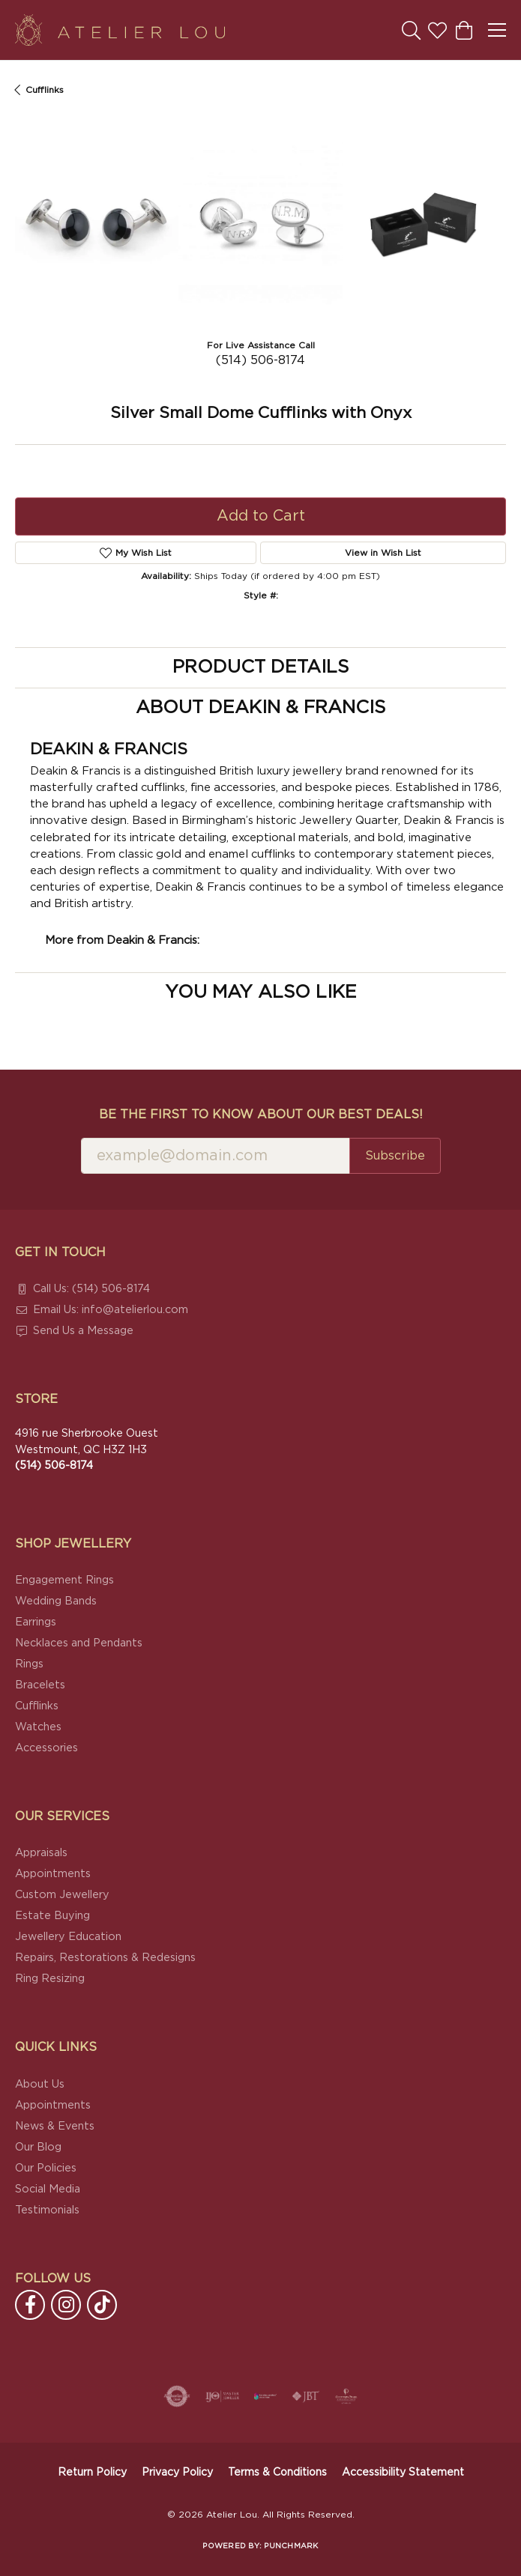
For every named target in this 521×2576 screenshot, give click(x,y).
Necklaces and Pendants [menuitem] (78, 1643)
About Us (39, 2084)
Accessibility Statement (403, 2472)
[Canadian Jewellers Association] (265, 2396)
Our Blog (38, 2147)
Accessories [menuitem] (46, 1748)
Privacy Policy (177, 2472)
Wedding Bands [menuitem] (56, 1601)
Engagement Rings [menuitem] (64, 1580)
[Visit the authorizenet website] (177, 2396)
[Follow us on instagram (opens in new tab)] (66, 2305)
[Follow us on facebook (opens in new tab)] (30, 2305)
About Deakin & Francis (260, 708)
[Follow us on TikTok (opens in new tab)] (102, 2305)
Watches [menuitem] (38, 1727)
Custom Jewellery (62, 1894)
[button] (411, 30)
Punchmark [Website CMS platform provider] (291, 2546)
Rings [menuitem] (29, 1664)
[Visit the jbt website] (306, 2396)
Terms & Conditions (277, 2472)
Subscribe (395, 1156)
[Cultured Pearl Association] (346, 2396)
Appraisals (41, 1852)
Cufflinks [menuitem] (36, 1706)
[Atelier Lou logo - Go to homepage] (119, 30)
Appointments (53, 1873)
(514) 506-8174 (260, 360)
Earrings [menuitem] (35, 1622)
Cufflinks (44, 89)
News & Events (54, 2126)
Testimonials (47, 2210)
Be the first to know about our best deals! (261, 1115)
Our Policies (45, 2168)
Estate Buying (52, 1915)
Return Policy (92, 2472)
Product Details (260, 667)
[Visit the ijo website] (222, 2396)
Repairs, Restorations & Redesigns (105, 1957)
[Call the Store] (54, 1465)
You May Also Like (261, 992)
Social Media (47, 2189)
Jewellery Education (68, 1936)
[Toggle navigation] (497, 30)
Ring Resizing (50, 1978)
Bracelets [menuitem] (40, 1685)
